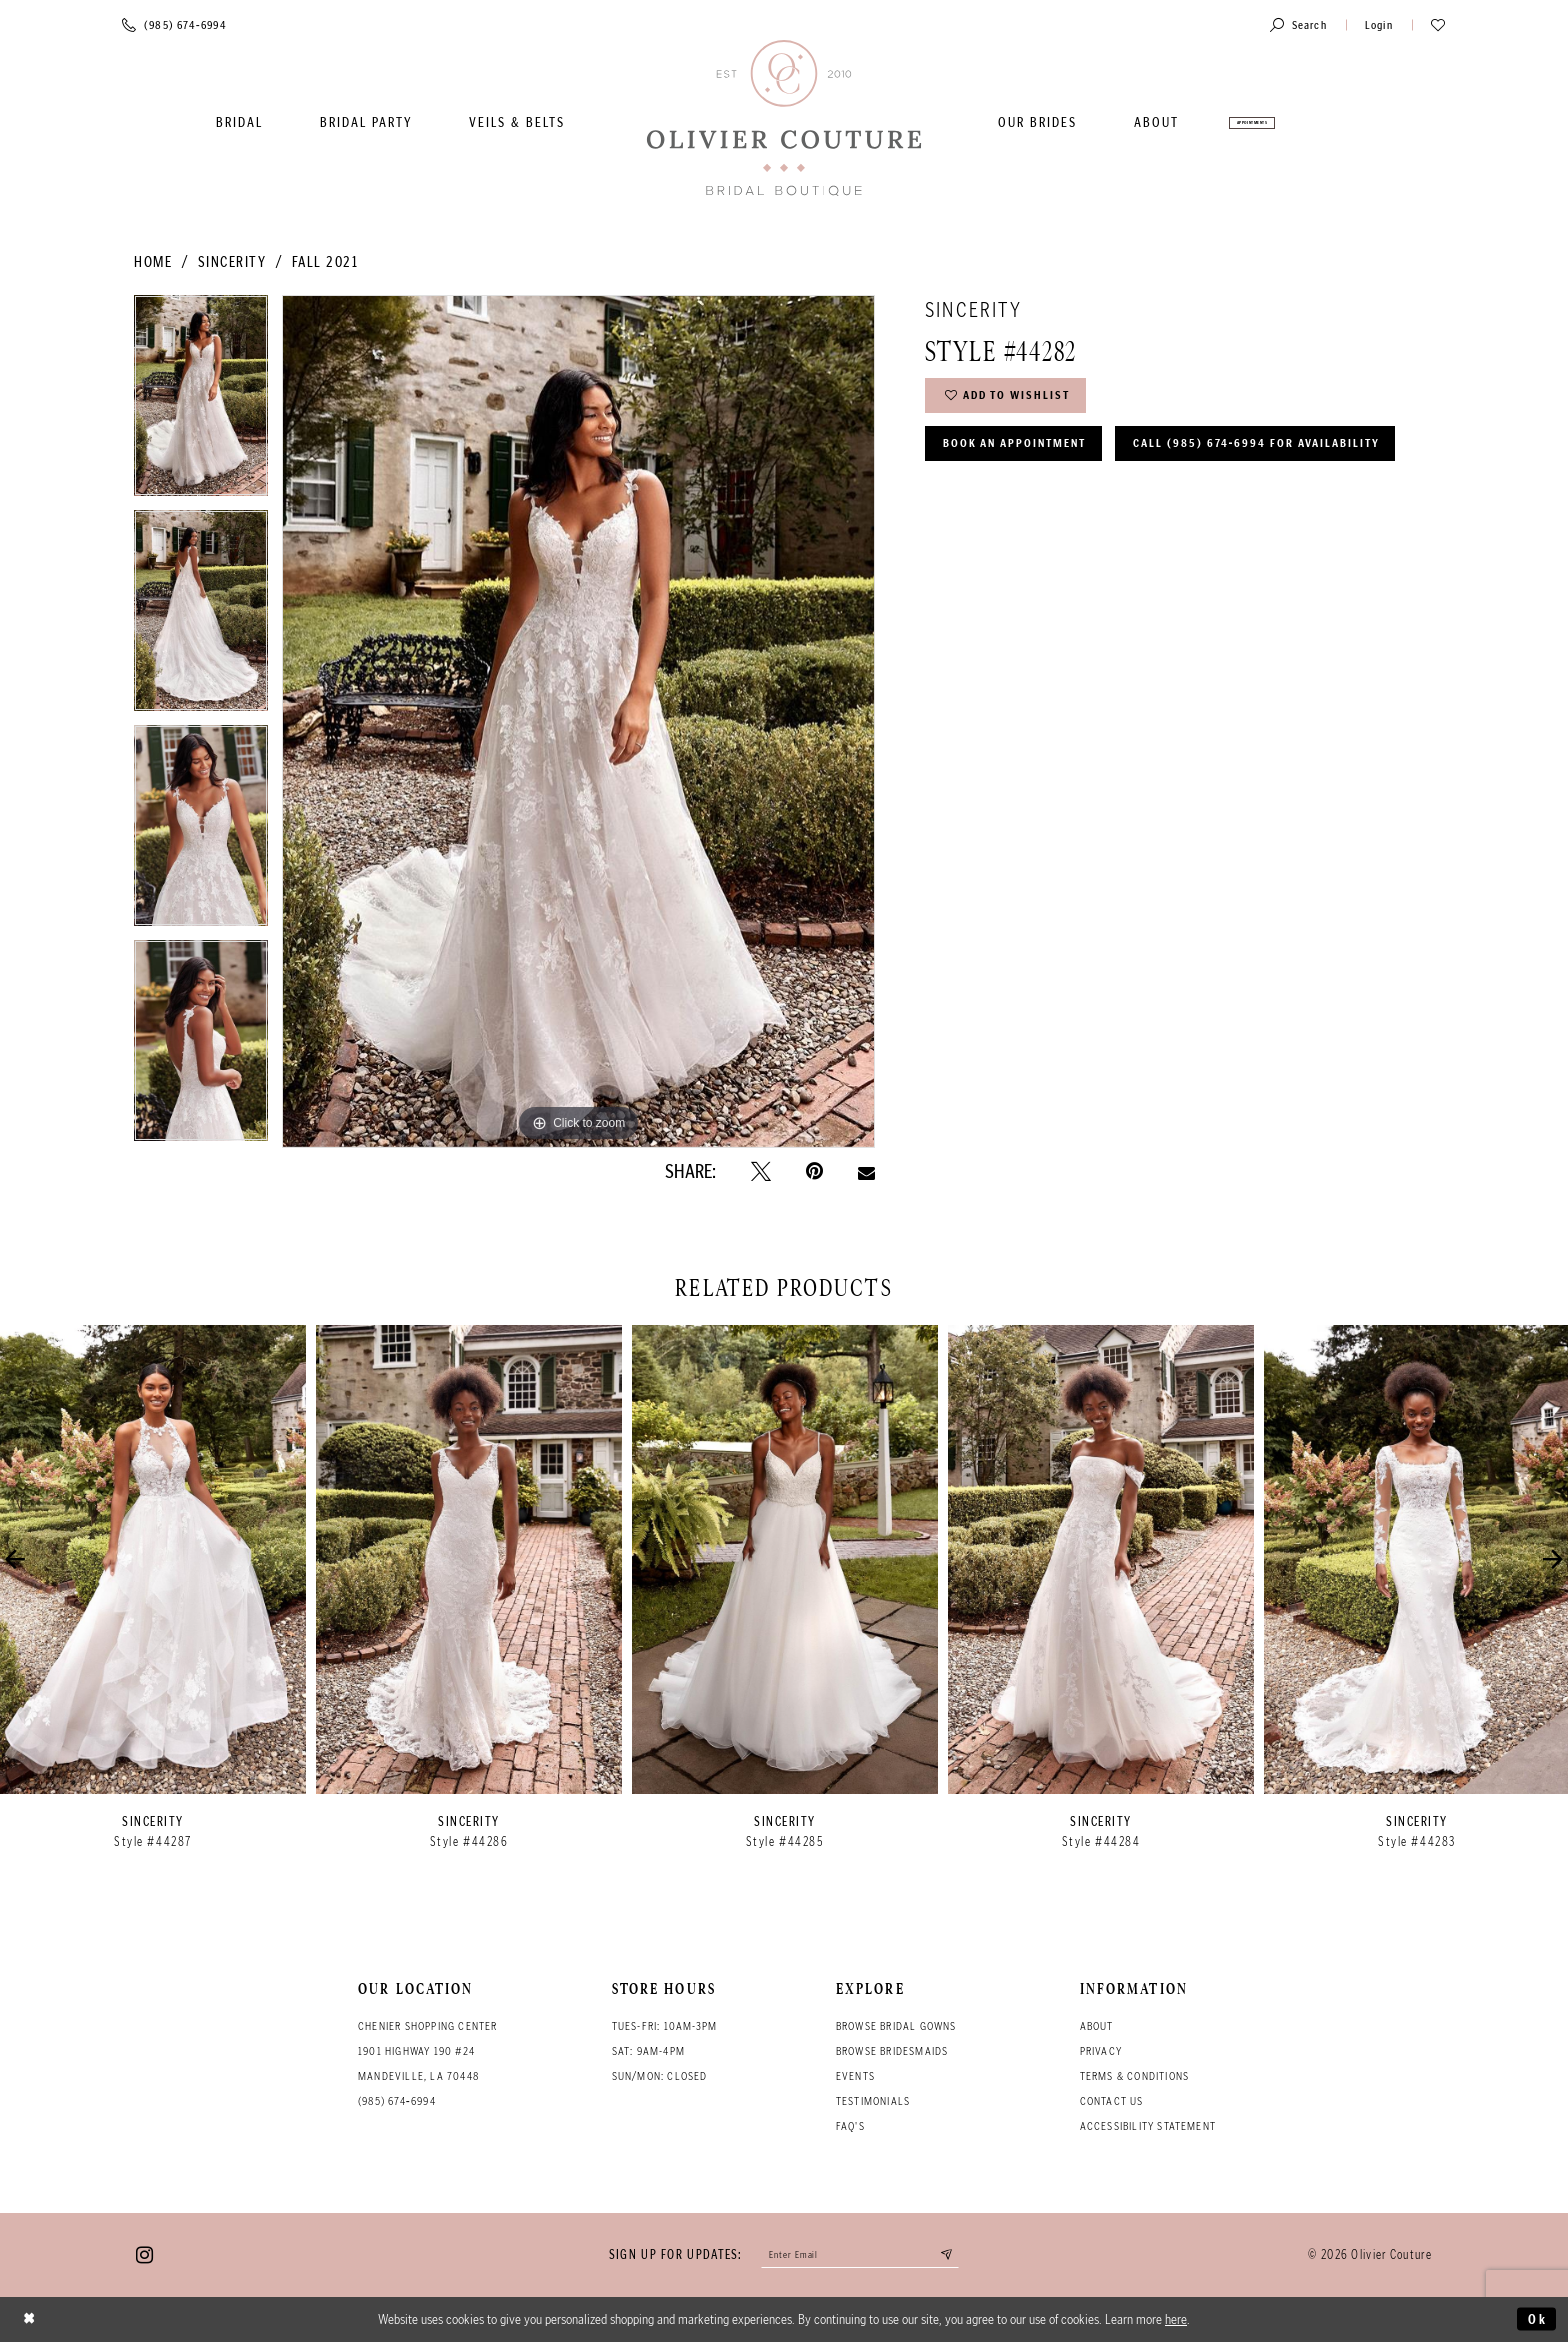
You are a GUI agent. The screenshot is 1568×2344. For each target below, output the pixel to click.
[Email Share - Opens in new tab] (866, 1171)
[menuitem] (239, 122)
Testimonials (873, 2101)
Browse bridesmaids (892, 2051)
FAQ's (850, 2126)
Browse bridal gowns (896, 2026)
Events (855, 2076)
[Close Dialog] (31, 2321)
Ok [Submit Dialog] (1536, 2321)
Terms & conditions (1135, 2076)
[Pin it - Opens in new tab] (814, 1172)
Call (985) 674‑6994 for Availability (1076, 501)
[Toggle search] (1298, 24)
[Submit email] (954, 2256)
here (1176, 2321)
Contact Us (1112, 2101)
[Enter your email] (860, 2256)
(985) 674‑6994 (397, 2101)
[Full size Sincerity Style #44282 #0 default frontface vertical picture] (578, 721)
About (1097, 2026)
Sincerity (232, 262)
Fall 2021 (325, 262)
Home (153, 262)
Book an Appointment (1022, 449)
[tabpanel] (201, 402)
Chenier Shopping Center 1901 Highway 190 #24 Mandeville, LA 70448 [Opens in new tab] (428, 2051)
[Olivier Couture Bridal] (784, 119)
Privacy (1101, 2051)
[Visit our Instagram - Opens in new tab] (144, 2256)
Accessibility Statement (1148, 2126)
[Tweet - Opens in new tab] (761, 1172)
